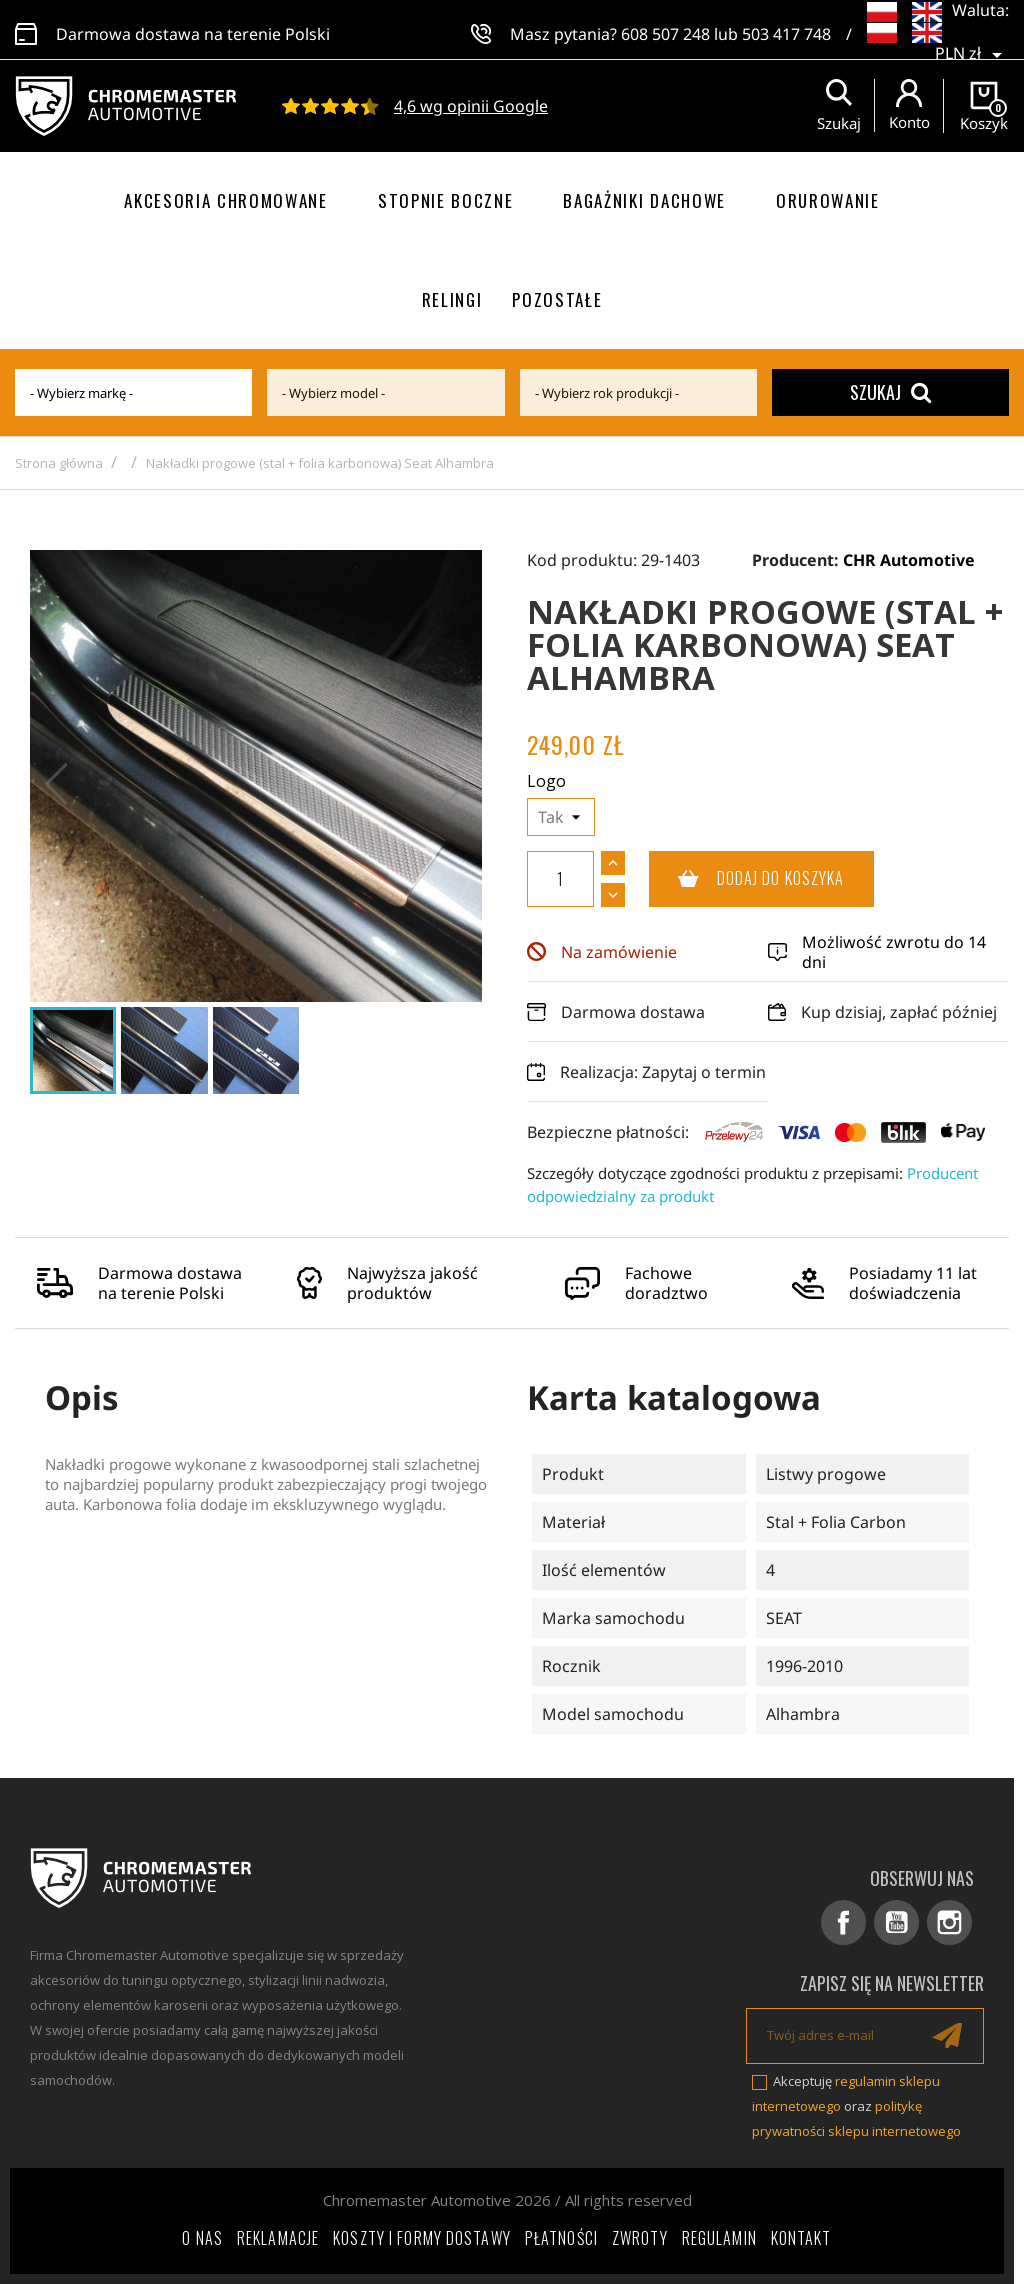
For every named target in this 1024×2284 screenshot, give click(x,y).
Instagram (949, 1922)
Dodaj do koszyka (747, 879)
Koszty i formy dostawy (422, 2238)
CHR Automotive (909, 560)
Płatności (561, 2238)
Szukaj (890, 392)
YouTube (896, 1922)
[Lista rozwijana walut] (972, 40)
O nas (202, 2238)
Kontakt (801, 2238)
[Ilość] (560, 879)
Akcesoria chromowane (226, 200)
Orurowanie (828, 200)
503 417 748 (786, 30)
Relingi (452, 299)
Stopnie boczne (446, 200)
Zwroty (640, 2238)
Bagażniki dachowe (644, 200)
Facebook (843, 1922)
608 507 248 (665, 30)
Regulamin (719, 2238)
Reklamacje (278, 2238)
